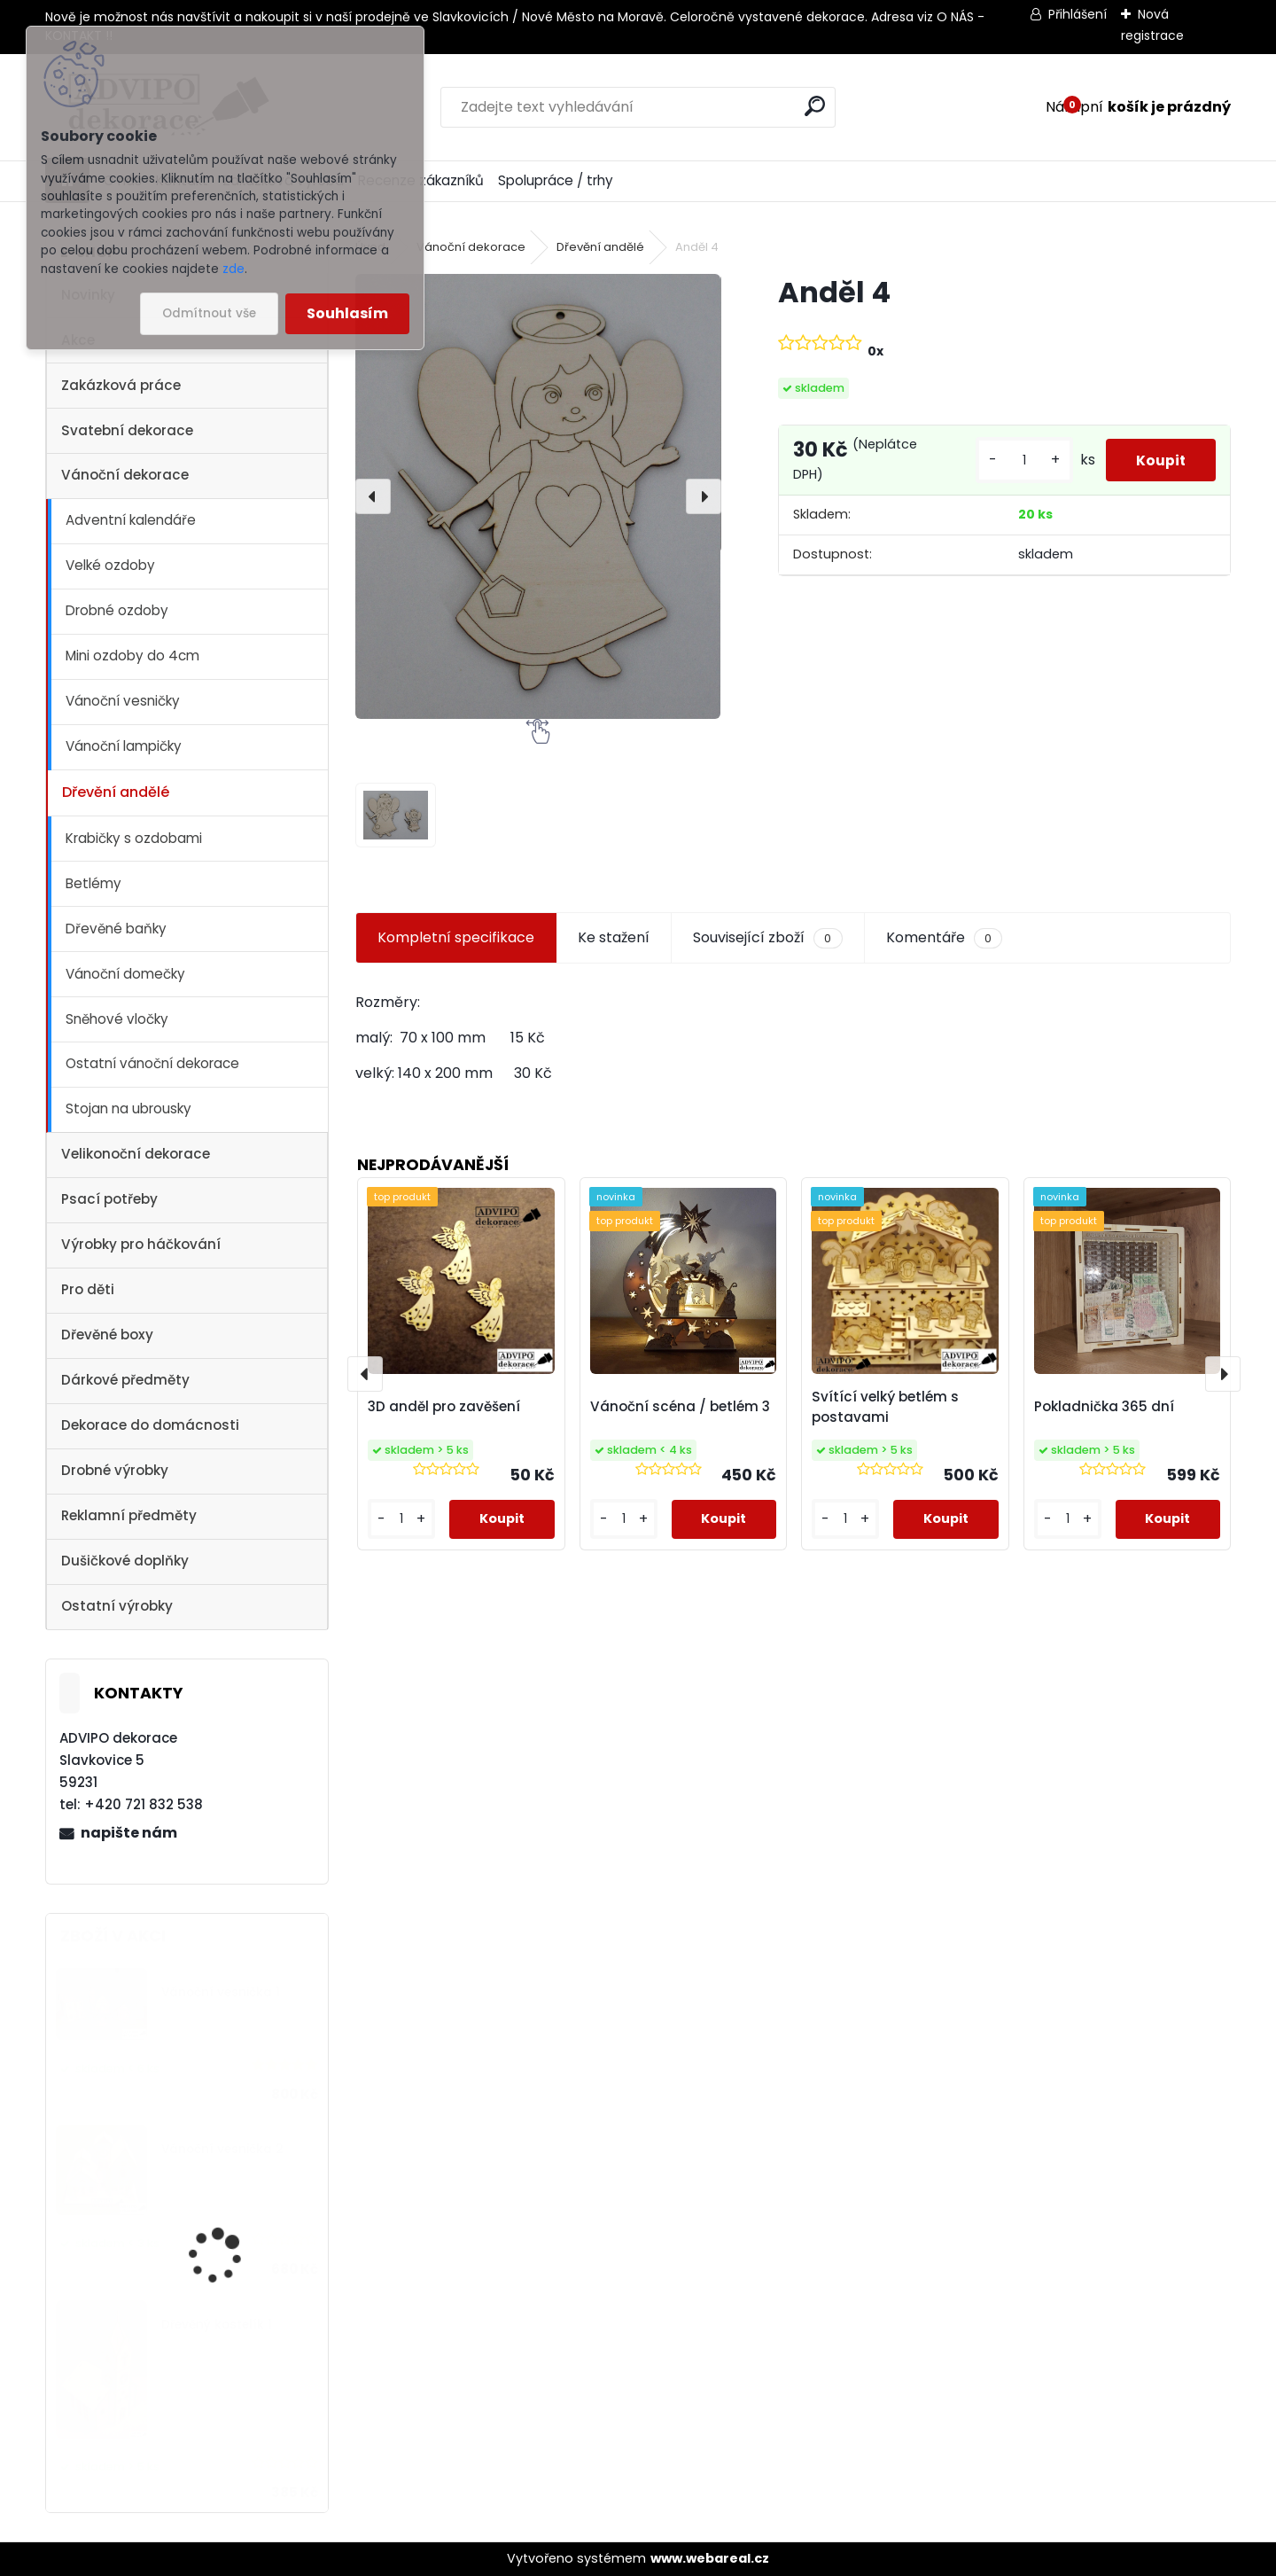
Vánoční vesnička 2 (222, 2149)
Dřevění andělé (115, 792)
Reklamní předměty (129, 1515)
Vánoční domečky (125, 973)
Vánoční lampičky (124, 746)
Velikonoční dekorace (135, 1153)
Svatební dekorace (127, 430)
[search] (815, 106)
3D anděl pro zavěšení (444, 1406)
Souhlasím (347, 313)
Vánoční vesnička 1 (220, 1992)
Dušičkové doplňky (125, 1560)
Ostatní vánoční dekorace (152, 1063)
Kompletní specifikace (455, 937)
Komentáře (944, 937)
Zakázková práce (121, 385)
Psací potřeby (109, 1199)
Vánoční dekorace (125, 474)
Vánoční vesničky (123, 700)
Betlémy (93, 883)
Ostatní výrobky (117, 1605)
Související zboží (767, 937)
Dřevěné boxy (107, 1334)
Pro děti (87, 1289)
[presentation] (373, 496)
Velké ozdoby (110, 565)
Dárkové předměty (125, 1379)
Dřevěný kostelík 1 (216, 2324)
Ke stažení (614, 937)
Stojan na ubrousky (128, 1108)
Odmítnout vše (209, 313)
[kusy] (1018, 465)
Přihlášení (1077, 14)
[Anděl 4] (537, 496)
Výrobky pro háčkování (141, 1244)
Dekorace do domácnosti (150, 1425)
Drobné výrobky (114, 1470)
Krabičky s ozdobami (134, 838)
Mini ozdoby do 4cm (132, 655)
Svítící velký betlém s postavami (885, 1406)
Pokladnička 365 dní (1104, 1406)
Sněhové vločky (117, 1019)
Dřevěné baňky (116, 928)
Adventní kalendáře (131, 520)
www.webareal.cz (709, 2558)
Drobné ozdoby (117, 610)
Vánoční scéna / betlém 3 (680, 1406)
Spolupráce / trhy (555, 180)
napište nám (129, 1833)
